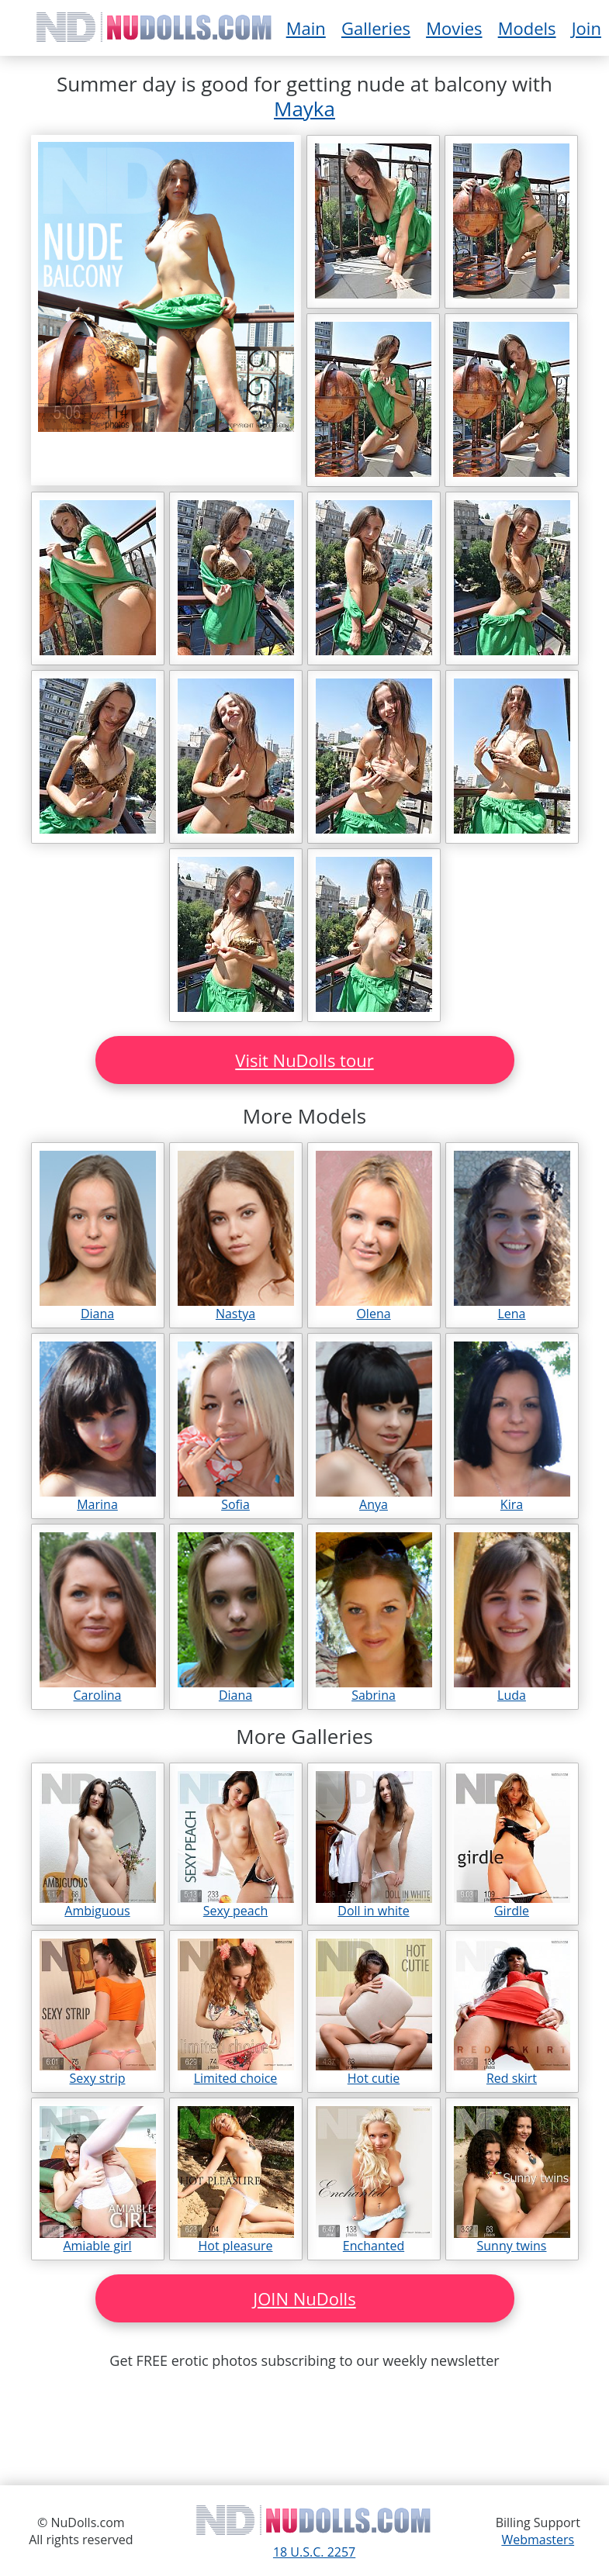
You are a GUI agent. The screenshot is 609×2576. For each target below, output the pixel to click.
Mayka (304, 109)
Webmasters (537, 2539)
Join (586, 28)
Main (306, 28)
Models (527, 28)
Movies (454, 28)
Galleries (375, 28)
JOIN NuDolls (304, 2298)
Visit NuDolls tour (304, 1060)
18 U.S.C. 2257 (314, 2551)
